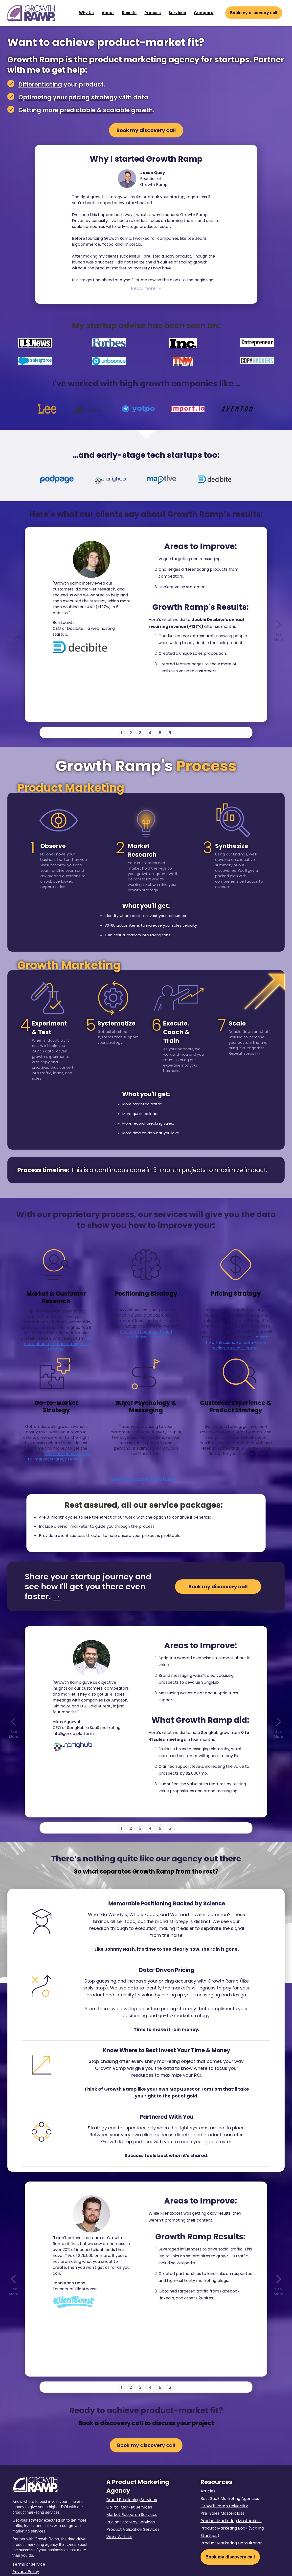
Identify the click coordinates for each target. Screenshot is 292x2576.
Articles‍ (208, 2491)
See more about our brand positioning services (146, 1334)
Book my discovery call (146, 2445)
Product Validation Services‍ (132, 2529)
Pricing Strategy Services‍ (130, 2522)
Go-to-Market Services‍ (129, 2507)
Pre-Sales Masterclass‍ (222, 2513)
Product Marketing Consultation (232, 2543)
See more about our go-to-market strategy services (60, 1456)
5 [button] (159, 733)
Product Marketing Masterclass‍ (231, 2521)
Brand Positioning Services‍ (131, 2500)
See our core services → (146, 1479)
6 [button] (169, 733)
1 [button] (121, 733)
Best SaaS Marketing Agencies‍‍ (230, 2498)
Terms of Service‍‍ (28, 2564)
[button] (13, 624)
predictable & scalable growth (106, 110)
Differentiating (40, 84)
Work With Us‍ (119, 2537)
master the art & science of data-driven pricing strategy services (237, 1342)
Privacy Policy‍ (25, 2572)
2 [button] (130, 733)
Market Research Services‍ (131, 2514)
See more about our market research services (58, 1343)
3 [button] (140, 733)
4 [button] (150, 733)
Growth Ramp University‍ (224, 2506)
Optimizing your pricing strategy (67, 97)
